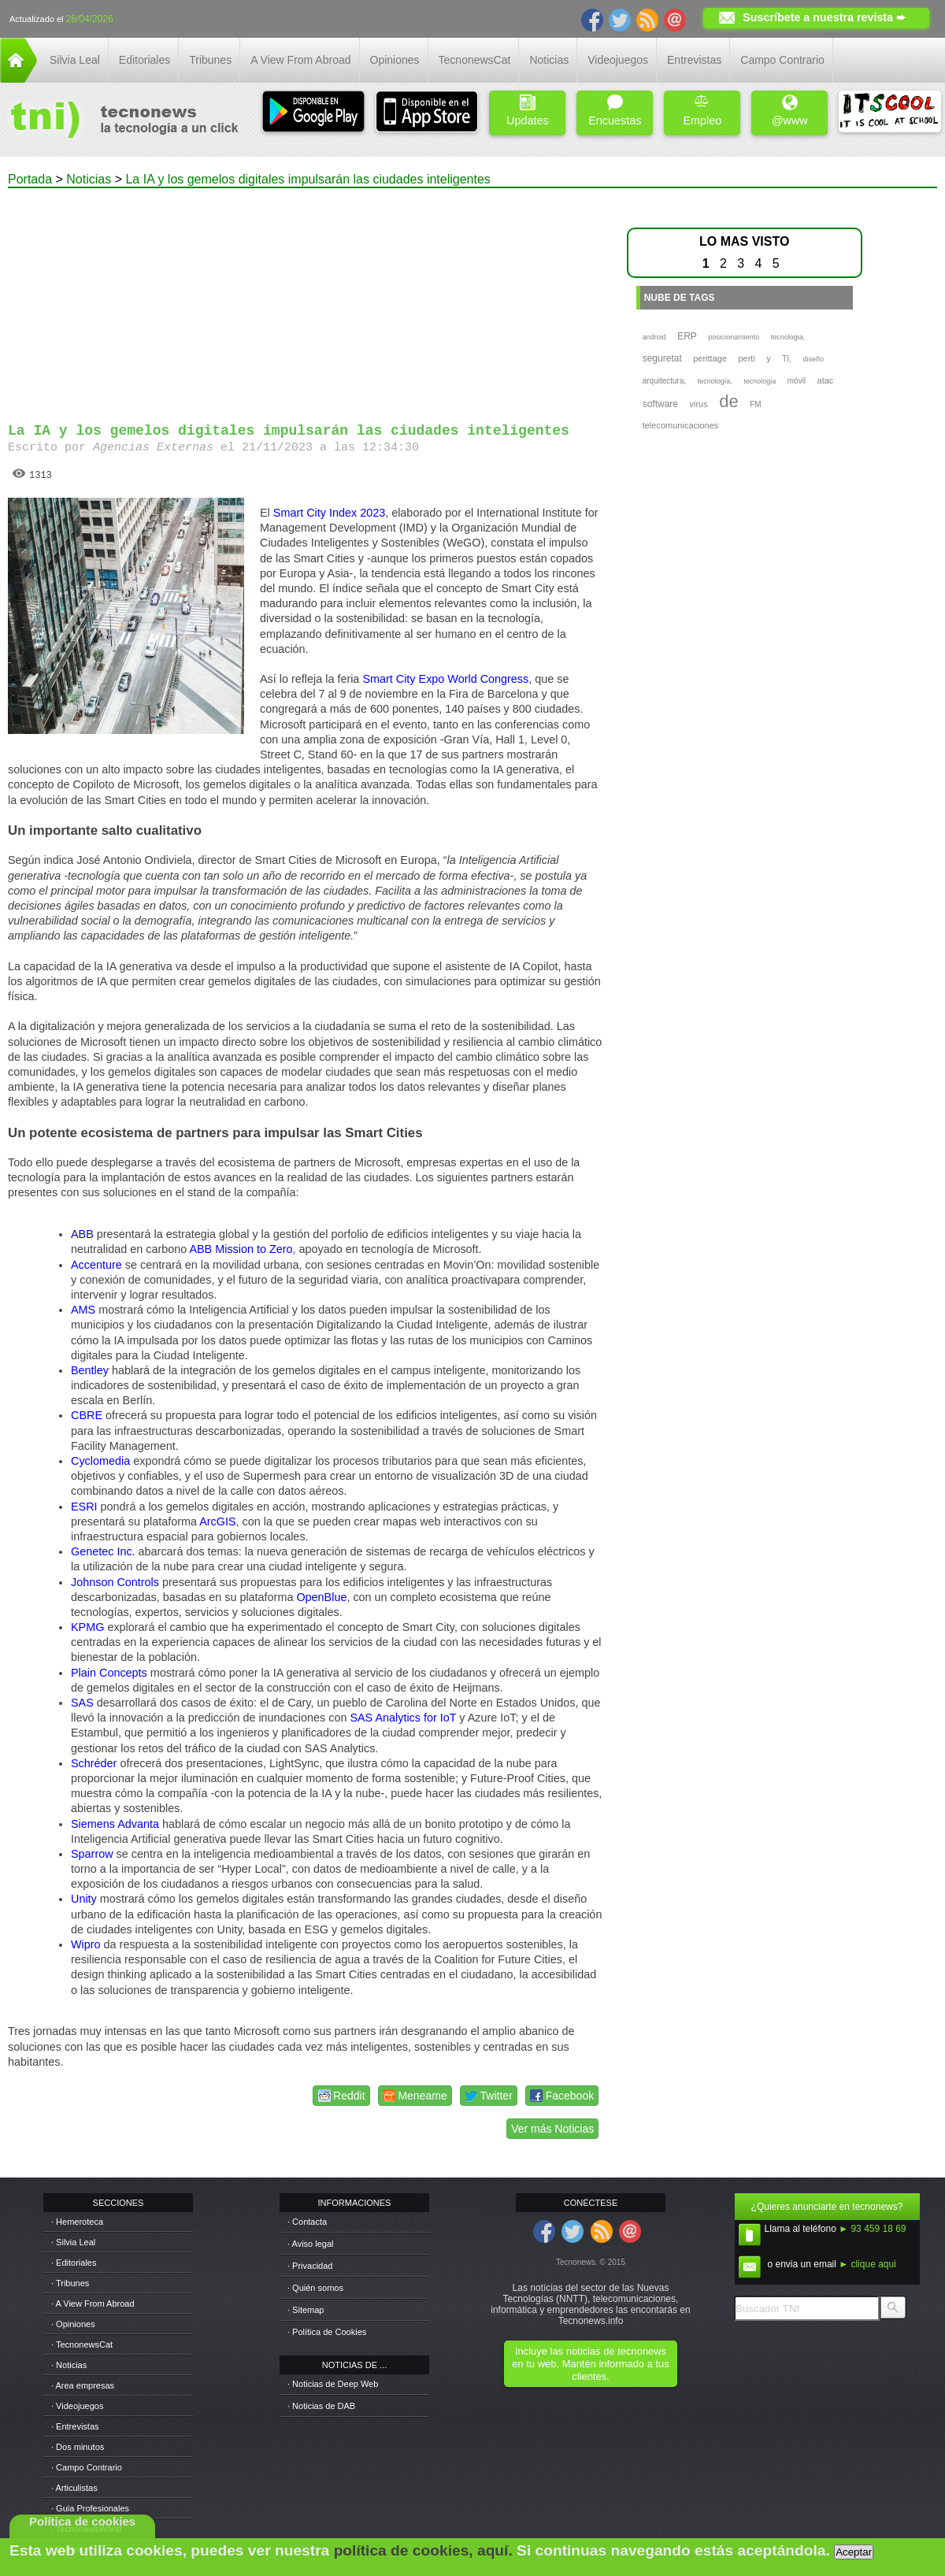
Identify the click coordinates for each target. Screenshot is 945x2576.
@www (790, 111)
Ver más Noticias (552, 2128)
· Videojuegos (77, 2406)
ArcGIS (217, 1521)
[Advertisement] (305, 298)
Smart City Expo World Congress (445, 679)
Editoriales (144, 60)
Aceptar (854, 2552)
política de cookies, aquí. (423, 2550)
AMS (83, 1309)
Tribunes (210, 60)
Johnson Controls (115, 1582)
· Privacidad (309, 2265)
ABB (82, 1234)
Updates (527, 111)
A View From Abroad (300, 60)
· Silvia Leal (73, 2242)
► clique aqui (867, 2264)
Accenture (96, 1264)
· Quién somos (315, 2287)
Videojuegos (617, 60)
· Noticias (69, 2365)
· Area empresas (82, 2385)
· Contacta (307, 2221)
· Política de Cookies (326, 2332)
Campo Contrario (782, 60)
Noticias (549, 60)
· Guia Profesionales (90, 2508)
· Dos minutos (77, 2447)
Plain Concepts (109, 1672)
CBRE (86, 1415)
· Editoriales (73, 2262)
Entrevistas (694, 60)
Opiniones (395, 60)
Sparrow (92, 1854)
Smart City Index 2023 (329, 512)
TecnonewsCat (475, 60)
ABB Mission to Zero (240, 1249)
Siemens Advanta (115, 1824)
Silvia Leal (75, 60)
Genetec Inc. (103, 1551)
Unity (84, 1898)
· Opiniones (73, 2324)
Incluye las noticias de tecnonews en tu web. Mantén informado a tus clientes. (590, 2363)
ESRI (84, 1506)
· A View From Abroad (93, 2303)
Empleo (702, 111)
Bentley (90, 1370)
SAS (82, 1702)
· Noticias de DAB (321, 2406)
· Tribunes (70, 2283)
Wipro (86, 1944)
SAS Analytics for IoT (403, 1717)
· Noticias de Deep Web (332, 2384)
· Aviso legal (310, 2243)
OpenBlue (321, 1597)
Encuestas (614, 111)
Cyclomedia (100, 1461)
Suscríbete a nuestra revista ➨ (824, 17)
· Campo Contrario (86, 2467)
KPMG (87, 1627)
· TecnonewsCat (82, 2344)
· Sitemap (305, 2310)
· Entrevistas (75, 2426)
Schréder (94, 1763)
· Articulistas (74, 2488)
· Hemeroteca (77, 2221)
